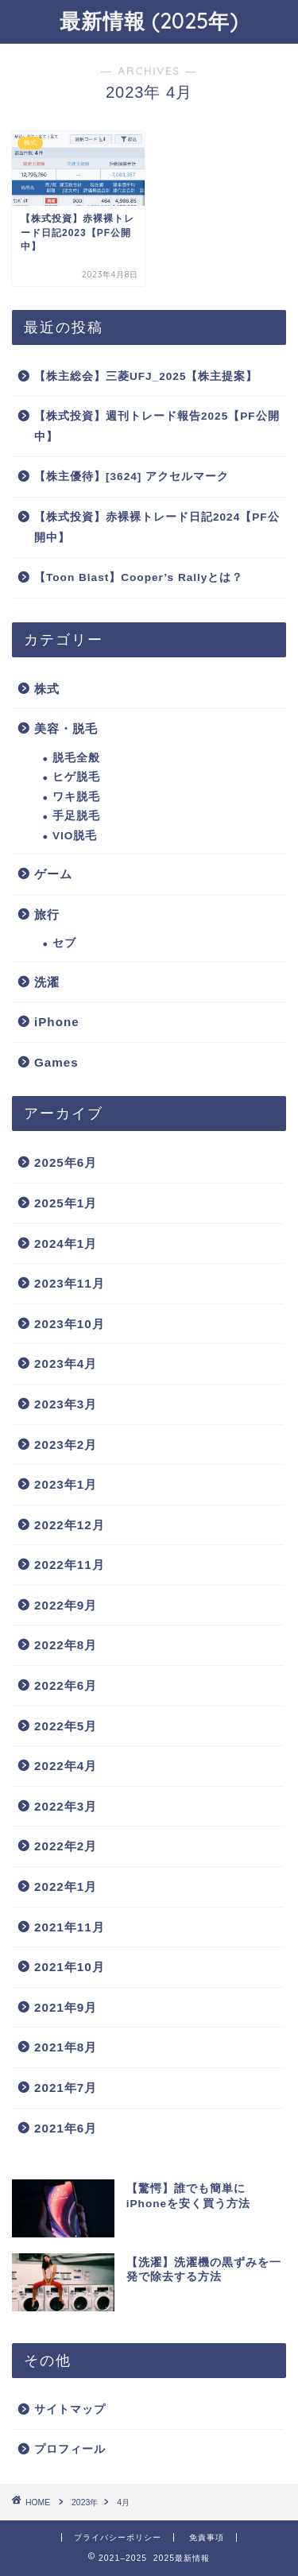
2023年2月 (65, 1444)
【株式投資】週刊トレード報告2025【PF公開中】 (157, 426)
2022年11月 (69, 1564)
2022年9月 (65, 1605)
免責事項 (206, 2537)
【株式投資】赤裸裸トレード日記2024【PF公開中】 (157, 527)
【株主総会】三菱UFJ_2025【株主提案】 (145, 376)
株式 (47, 688)
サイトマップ (70, 2409)
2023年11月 (69, 1283)
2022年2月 (65, 1846)
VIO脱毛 (74, 836)
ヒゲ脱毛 (76, 777)
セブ (64, 943)
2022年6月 (65, 1685)
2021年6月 (65, 2128)
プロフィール (70, 2449)
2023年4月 (65, 1363)
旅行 (47, 914)
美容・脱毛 (66, 728)
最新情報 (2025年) (149, 20)
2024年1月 (65, 1243)
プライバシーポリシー (117, 2537)
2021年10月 (69, 1967)
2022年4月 (65, 1765)
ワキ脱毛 (76, 797)
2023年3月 (65, 1404)
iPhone (56, 1021)
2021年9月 (65, 2007)
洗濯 (47, 982)
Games (56, 1062)
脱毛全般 (76, 758)
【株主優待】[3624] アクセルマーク (131, 476)
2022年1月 (65, 1886)
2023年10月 (69, 1324)
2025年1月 (65, 1203)
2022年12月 (69, 1525)
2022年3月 (65, 1806)
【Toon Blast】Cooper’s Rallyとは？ (138, 577)
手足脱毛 (76, 816)
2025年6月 (65, 1162)
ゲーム (53, 874)
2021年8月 (65, 2047)
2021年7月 (65, 2087)
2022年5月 (65, 1726)
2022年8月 (65, 1645)
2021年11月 (69, 1927)
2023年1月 (65, 1484)
